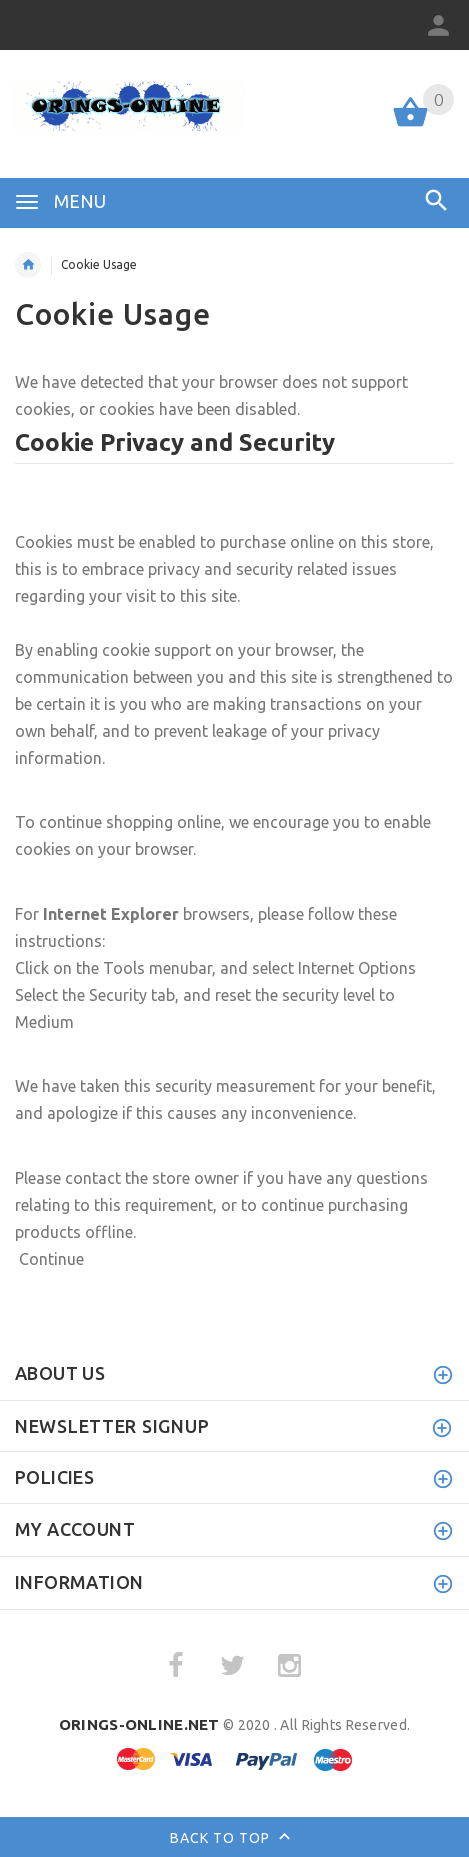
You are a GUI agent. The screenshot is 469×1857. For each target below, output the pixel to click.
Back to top (234, 1839)
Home (28, 265)
